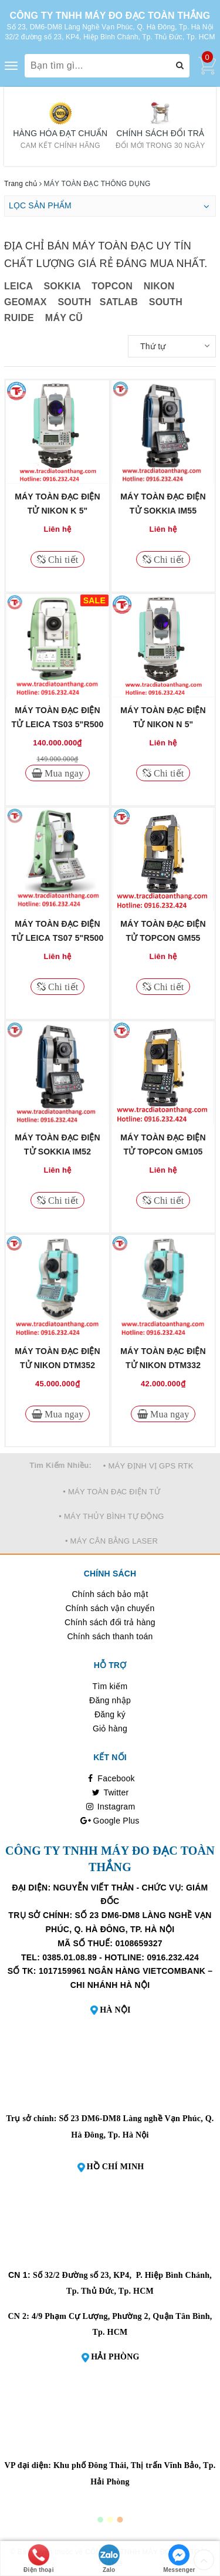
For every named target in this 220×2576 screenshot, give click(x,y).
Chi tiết (62, 559)
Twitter (110, 1792)
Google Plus (109, 1820)
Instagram (110, 1806)
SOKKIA (61, 286)
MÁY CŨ (64, 318)
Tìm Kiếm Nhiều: (60, 1465)
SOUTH (74, 302)
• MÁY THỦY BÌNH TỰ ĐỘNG (111, 1516)
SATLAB (120, 302)
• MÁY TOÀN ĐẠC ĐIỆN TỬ (111, 1491)
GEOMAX (25, 302)
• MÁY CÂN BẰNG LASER (111, 1541)
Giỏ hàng (110, 1728)
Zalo (109, 2558)
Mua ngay (63, 773)
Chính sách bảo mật (110, 1594)
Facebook (110, 1778)
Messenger (179, 2558)
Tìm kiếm (110, 1686)
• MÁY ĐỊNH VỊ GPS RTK (148, 1465)
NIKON (159, 286)
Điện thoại (38, 2558)
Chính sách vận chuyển (110, 1608)
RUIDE (19, 318)
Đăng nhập (110, 1700)
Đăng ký (110, 1714)
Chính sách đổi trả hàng (110, 1622)
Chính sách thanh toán (110, 1636)
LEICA (18, 286)
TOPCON (112, 286)
